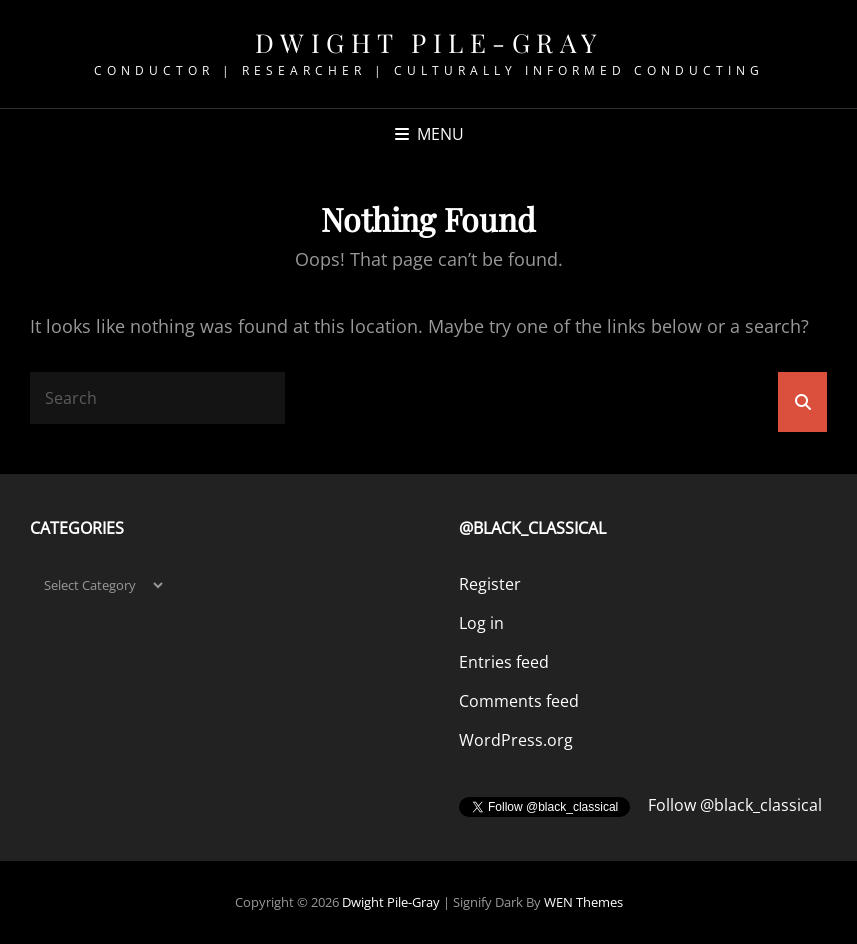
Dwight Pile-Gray (429, 42)
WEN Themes (583, 902)
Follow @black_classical (735, 805)
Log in (481, 623)
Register (490, 584)
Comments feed (519, 701)
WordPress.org (516, 740)
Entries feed (504, 662)
